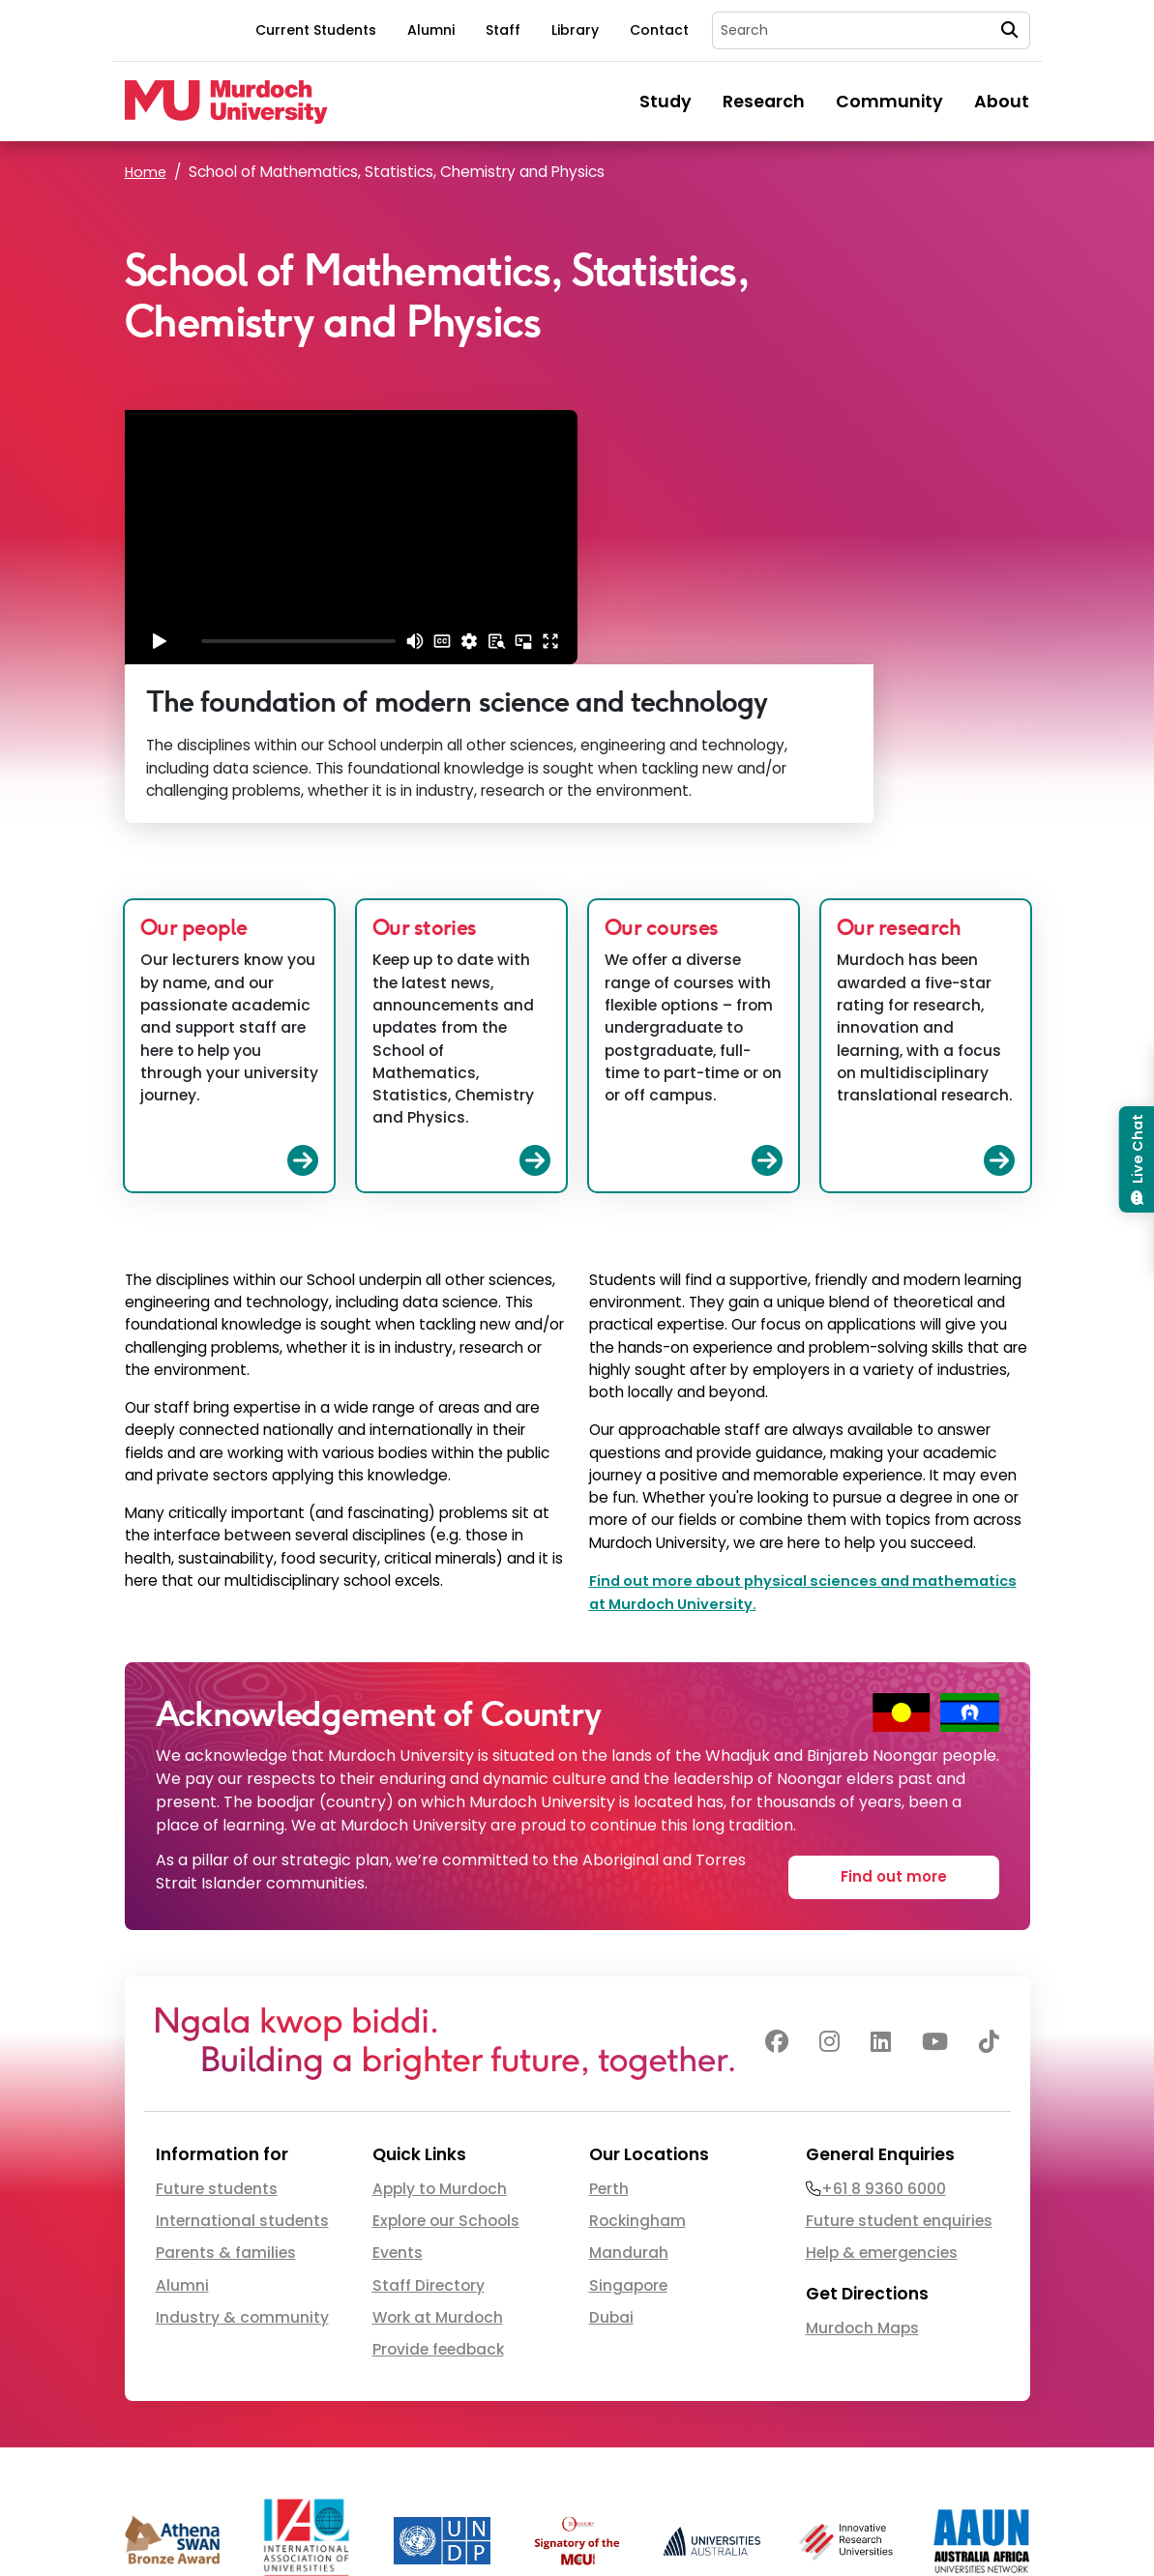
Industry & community (242, 2158)
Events (397, 2093)
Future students (217, 2029)
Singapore (628, 2125)
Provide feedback (438, 2190)
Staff (503, 30)
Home (146, 171)
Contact (659, 30)
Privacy (1007, 2525)
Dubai (611, 2158)
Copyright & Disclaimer (889, 2525)
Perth (609, 2029)
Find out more (893, 1713)
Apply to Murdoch (439, 2029)
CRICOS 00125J (545, 2525)
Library (575, 30)
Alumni (431, 30)
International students (242, 2061)
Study (665, 101)
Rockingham (637, 2061)
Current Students (315, 30)
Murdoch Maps (862, 2167)
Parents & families (226, 2093)
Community (889, 101)
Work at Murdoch (437, 2158)
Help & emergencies (882, 2093)
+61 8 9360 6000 (883, 2029)
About (1001, 101)
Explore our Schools (445, 2061)
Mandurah (628, 2093)
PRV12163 (628, 2525)
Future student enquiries (899, 2061)
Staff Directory (428, 2125)
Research (764, 101)
